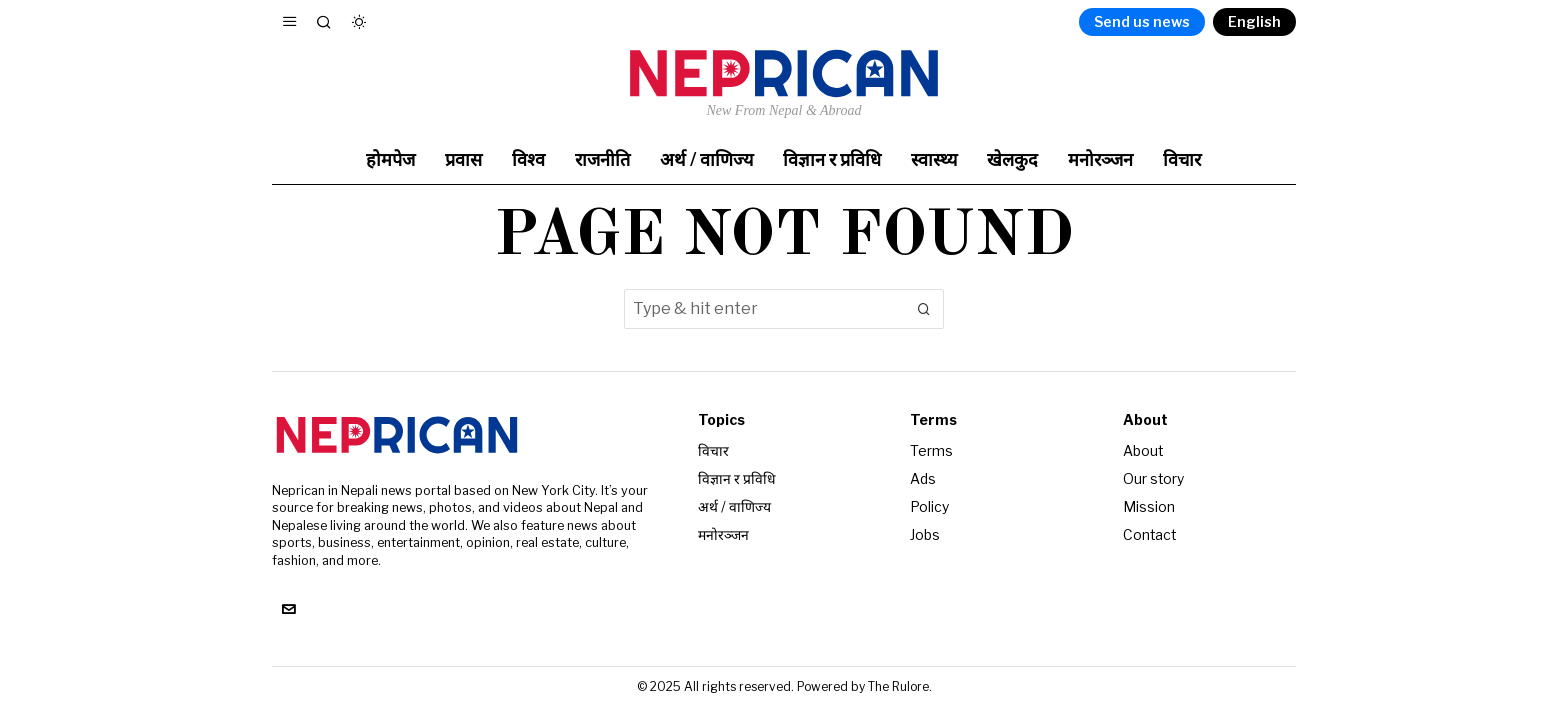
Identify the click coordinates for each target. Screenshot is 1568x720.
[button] (924, 309)
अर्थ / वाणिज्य (734, 504)
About (1143, 450)
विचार (713, 450)
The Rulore (898, 686)
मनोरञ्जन (723, 531)
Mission (1149, 504)
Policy (929, 504)
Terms (931, 450)
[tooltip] (288, 610)
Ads (923, 477)
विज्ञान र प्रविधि (737, 477)
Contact (1150, 531)
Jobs (925, 531)
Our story (1154, 477)
